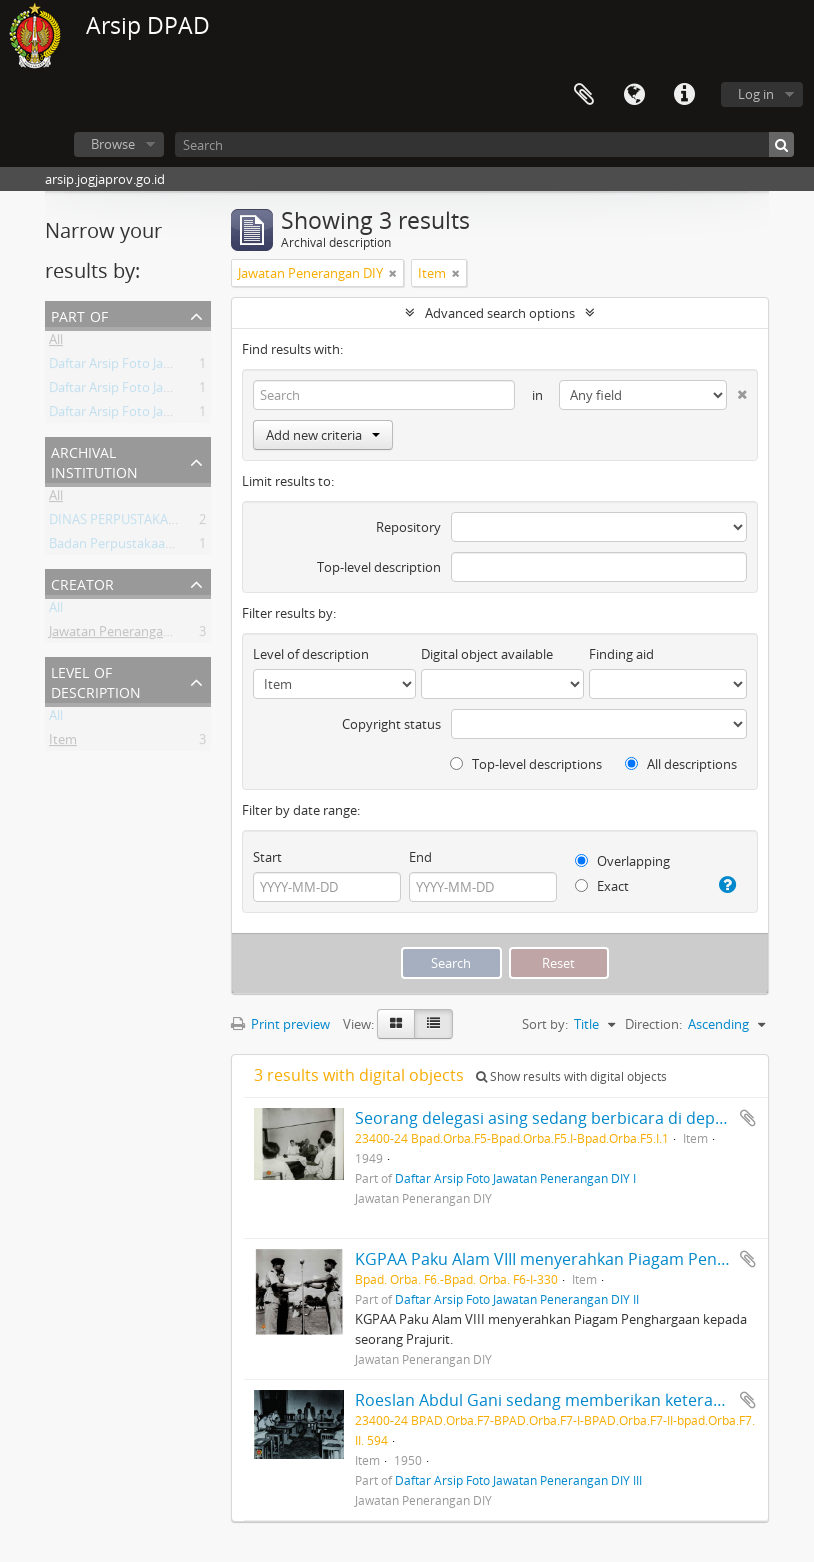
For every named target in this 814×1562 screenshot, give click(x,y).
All (56, 343)
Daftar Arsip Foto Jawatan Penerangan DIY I (177, 415)
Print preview (280, 1024)
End (420, 857)
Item (63, 743)
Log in (756, 94)
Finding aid (621, 654)
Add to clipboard (748, 1118)
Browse (113, 144)
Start (267, 857)
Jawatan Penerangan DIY (121, 635)
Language (634, 95)
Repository (408, 527)
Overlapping (622, 861)
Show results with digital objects (571, 1076)
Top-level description (379, 567)
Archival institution (94, 460)
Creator (82, 582)
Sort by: (545, 1024)
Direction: (653, 1024)
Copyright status (391, 724)
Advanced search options (500, 313)
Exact (602, 886)
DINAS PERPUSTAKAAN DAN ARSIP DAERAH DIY (189, 523)
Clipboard (584, 95)
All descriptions (681, 764)
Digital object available (487, 654)
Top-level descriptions (526, 764)
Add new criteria (323, 435)
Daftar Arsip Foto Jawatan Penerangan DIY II (179, 367)
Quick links (684, 95)
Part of (79, 314)
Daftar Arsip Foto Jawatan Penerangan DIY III (181, 391)
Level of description (96, 680)
